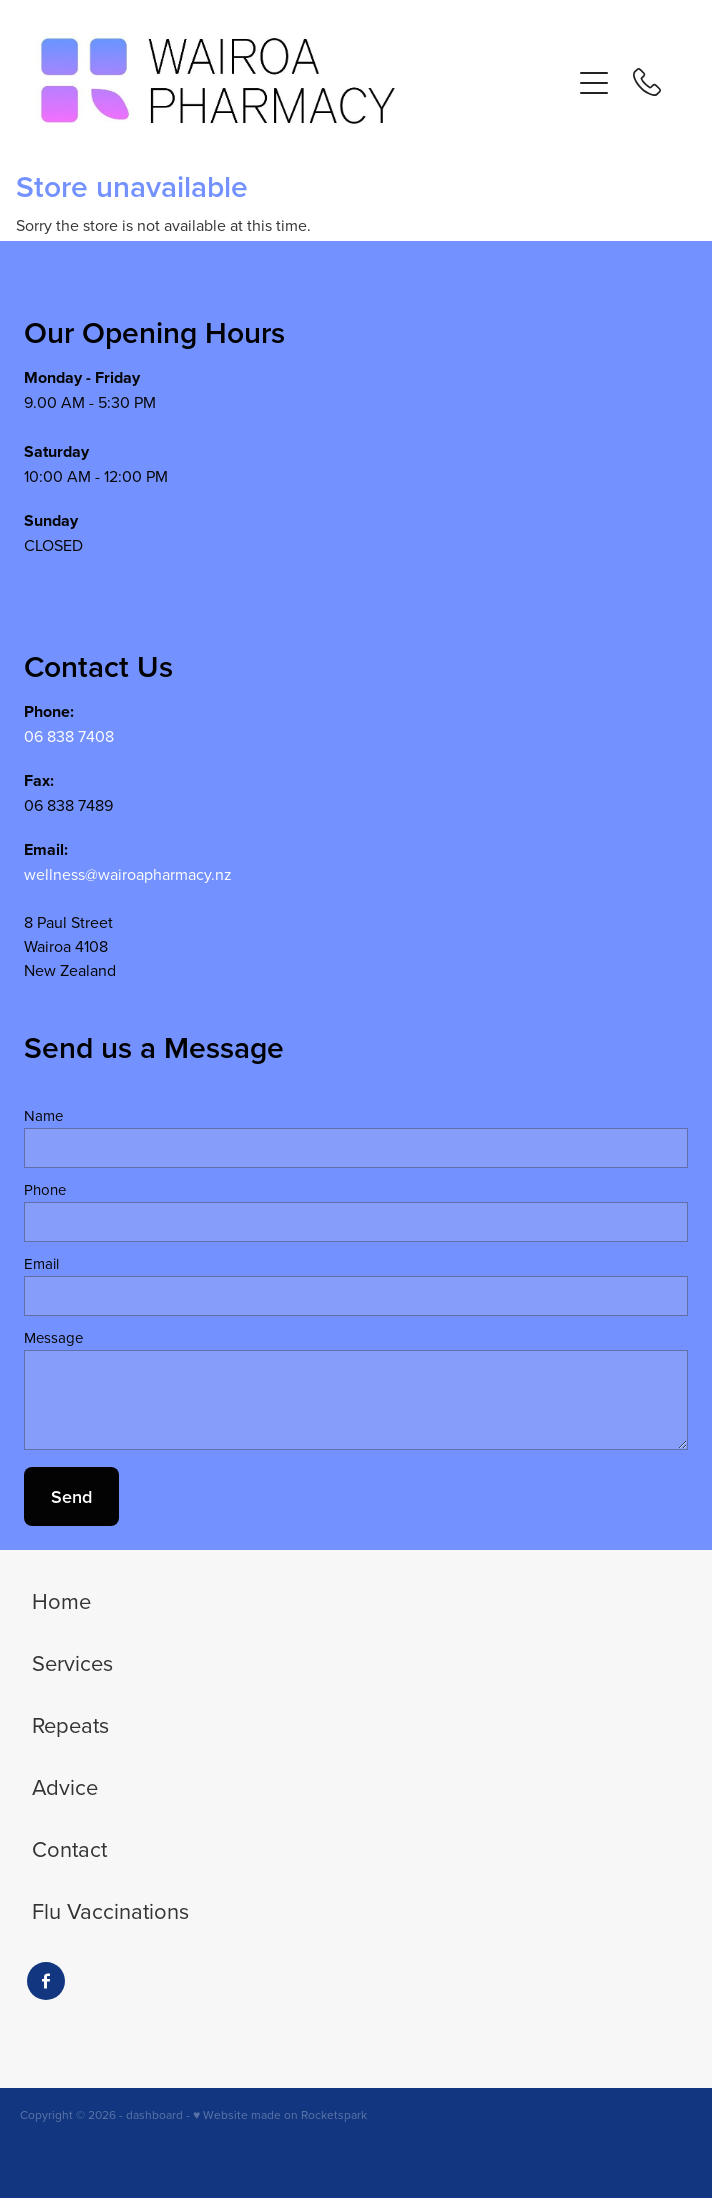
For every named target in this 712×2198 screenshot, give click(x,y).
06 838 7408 (69, 736)
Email (41, 1263)
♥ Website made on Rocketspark (280, 2114)
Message (53, 1337)
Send (71, 1496)
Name (43, 1115)
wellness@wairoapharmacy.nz (128, 874)
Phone (45, 1189)
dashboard (154, 2114)
